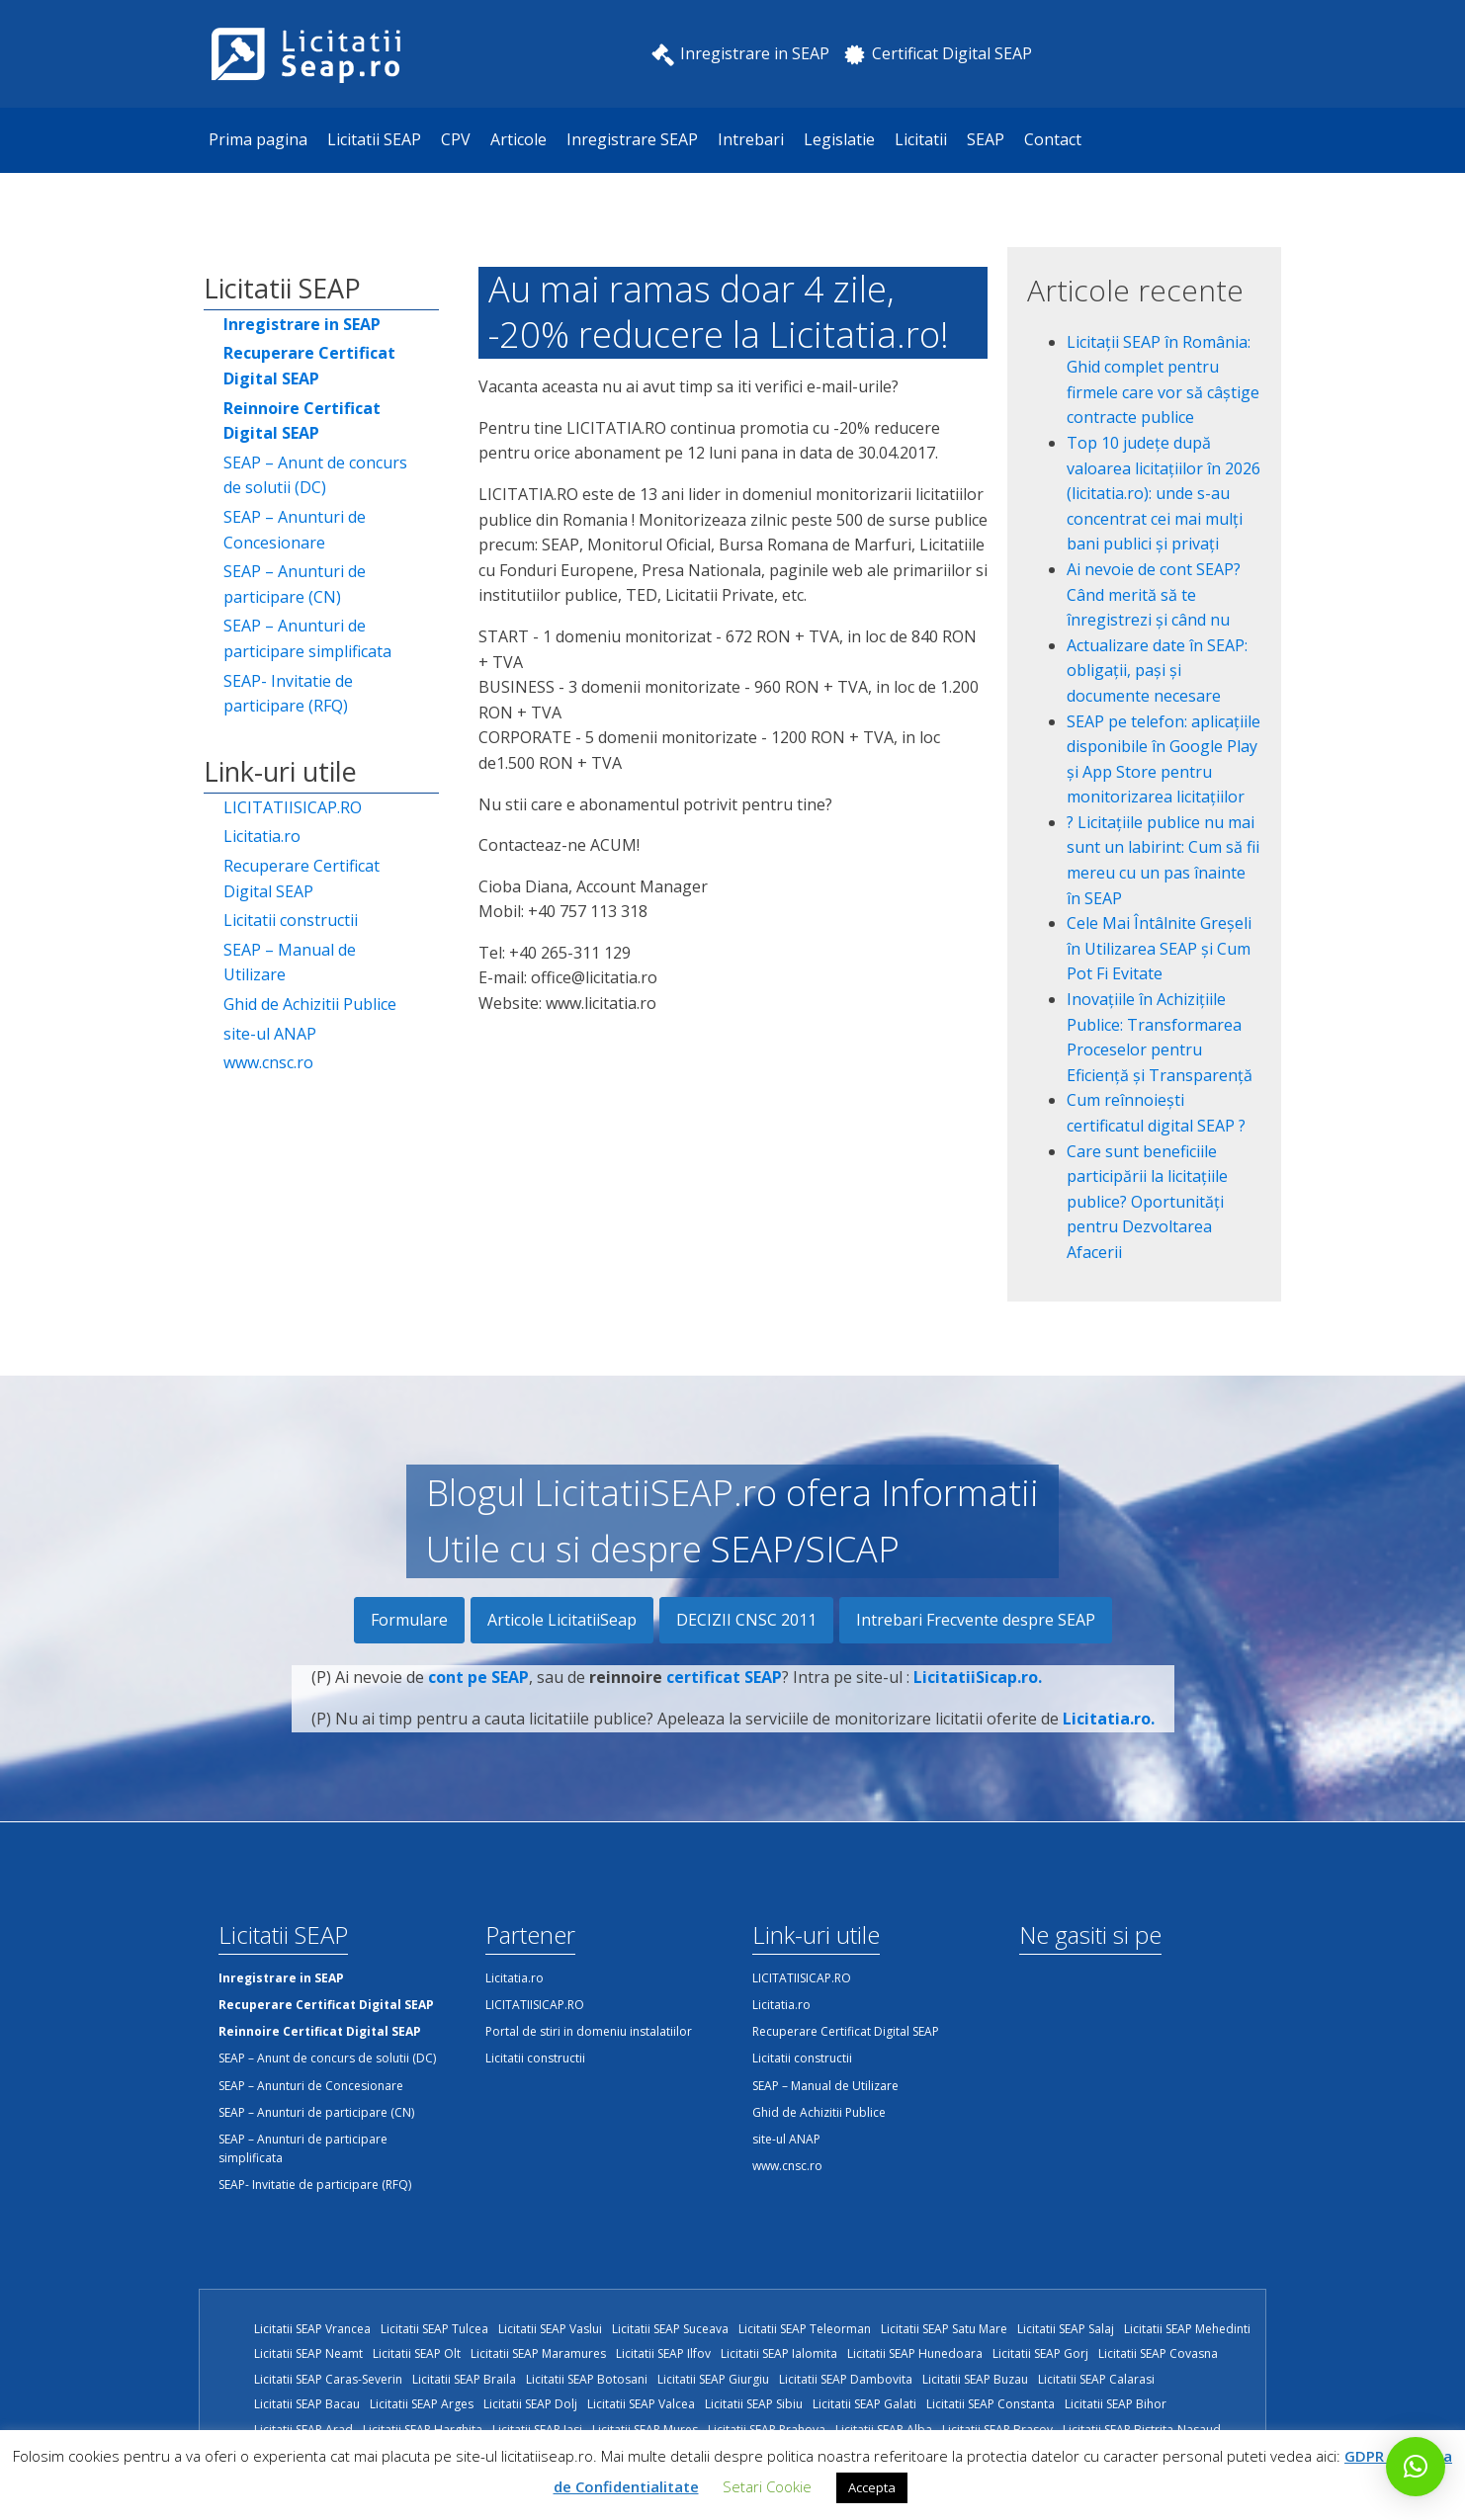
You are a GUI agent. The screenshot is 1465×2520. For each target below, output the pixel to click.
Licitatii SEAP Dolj (530, 2403)
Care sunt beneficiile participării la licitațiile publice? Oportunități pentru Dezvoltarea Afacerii (1147, 1201)
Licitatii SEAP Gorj (1040, 2353)
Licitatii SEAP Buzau (975, 2379)
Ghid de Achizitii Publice (309, 1004)
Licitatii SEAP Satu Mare (944, 2328)
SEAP (985, 139)
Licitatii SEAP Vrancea (312, 2328)
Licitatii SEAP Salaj (1065, 2328)
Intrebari (751, 139)
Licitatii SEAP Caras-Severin (328, 2379)
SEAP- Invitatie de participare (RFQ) (288, 693)
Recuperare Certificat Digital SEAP (301, 878)
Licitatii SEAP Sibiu (754, 2403)
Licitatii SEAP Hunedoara (915, 2353)
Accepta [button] (872, 2487)
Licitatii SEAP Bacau (307, 2403)
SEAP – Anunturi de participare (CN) (294, 584)
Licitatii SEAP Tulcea (434, 2328)
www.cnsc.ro (268, 1062)
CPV (456, 139)
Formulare (409, 1620)
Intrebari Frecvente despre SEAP (975, 1620)
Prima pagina (258, 139)
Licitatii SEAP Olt (417, 2353)
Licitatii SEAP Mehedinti (1187, 2328)
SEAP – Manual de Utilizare (289, 962)
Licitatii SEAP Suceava (670, 2328)
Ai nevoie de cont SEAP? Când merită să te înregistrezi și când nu (1154, 594)
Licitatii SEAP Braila (464, 2379)
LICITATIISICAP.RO (292, 807)
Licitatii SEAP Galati (864, 2403)
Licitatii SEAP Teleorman (804, 2328)
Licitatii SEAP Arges (422, 2403)
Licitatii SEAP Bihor (1115, 2403)
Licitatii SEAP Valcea (641, 2403)
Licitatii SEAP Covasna (1158, 2353)
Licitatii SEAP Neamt (308, 2353)
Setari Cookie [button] (767, 2486)
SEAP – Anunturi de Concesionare (294, 529)
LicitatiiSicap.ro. (977, 1707)
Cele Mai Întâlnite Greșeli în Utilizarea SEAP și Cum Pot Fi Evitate (1159, 948)
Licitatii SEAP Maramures (538, 2353)
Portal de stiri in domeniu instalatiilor (588, 2031)
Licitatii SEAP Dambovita (845, 2379)
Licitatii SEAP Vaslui (550, 2328)
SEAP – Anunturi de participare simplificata (307, 638)
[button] (1415, 2466)
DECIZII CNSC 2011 (746, 1620)
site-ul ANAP (269, 1034)
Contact (1052, 139)
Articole (518, 139)
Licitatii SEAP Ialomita (779, 2353)
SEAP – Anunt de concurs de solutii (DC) (315, 475)
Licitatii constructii (290, 920)
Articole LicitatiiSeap (562, 1620)
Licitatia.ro (262, 836)
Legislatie (839, 139)
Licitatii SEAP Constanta (990, 2403)
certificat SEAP (724, 1707)
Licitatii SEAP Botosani (586, 2379)
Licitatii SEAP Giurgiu (713, 2379)
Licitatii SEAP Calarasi (1096, 2379)
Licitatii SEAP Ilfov (663, 2353)
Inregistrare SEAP (632, 139)
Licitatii (921, 139)
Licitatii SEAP (374, 139)
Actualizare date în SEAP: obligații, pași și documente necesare (1157, 670)
